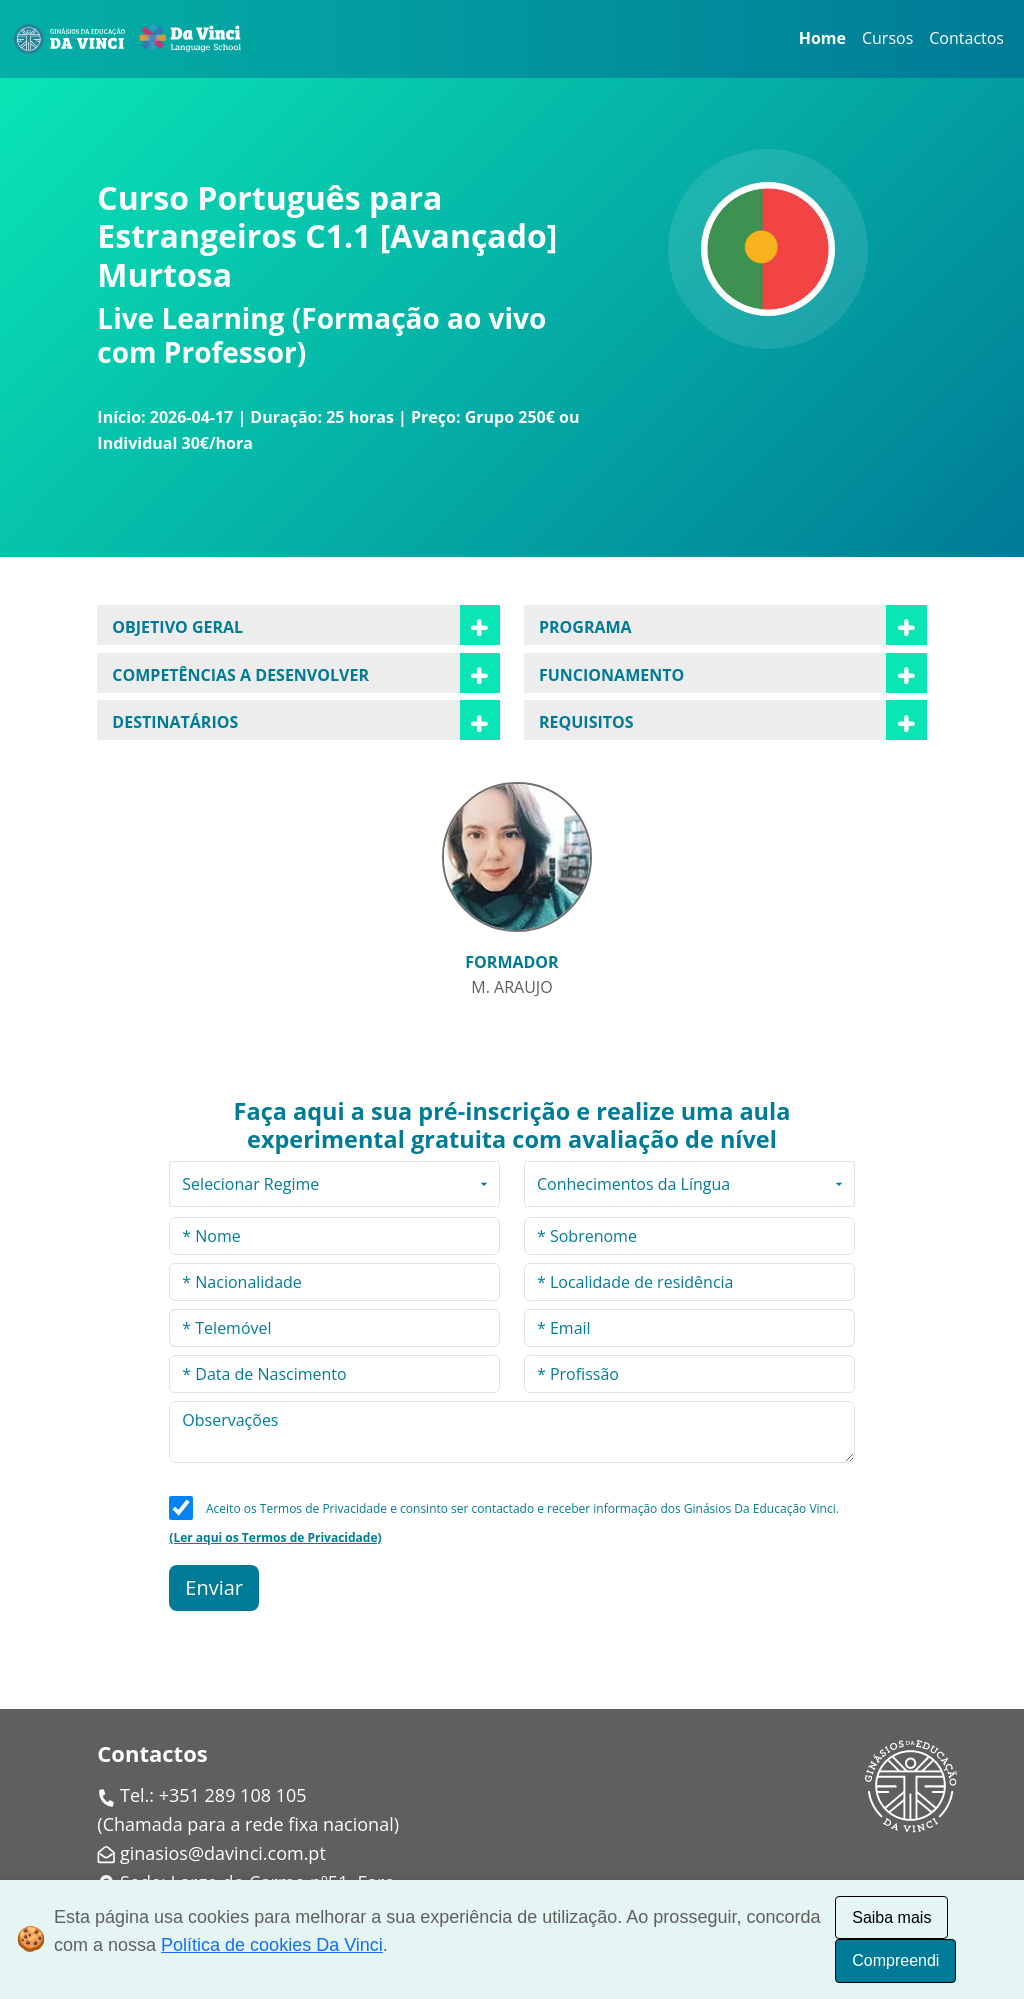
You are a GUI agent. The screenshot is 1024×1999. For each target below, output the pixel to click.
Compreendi (895, 1960)
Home (822, 38)
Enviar (214, 1587)
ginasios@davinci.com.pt (223, 1853)
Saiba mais (891, 1917)
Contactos (966, 38)
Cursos (887, 38)
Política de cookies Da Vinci (272, 1945)
